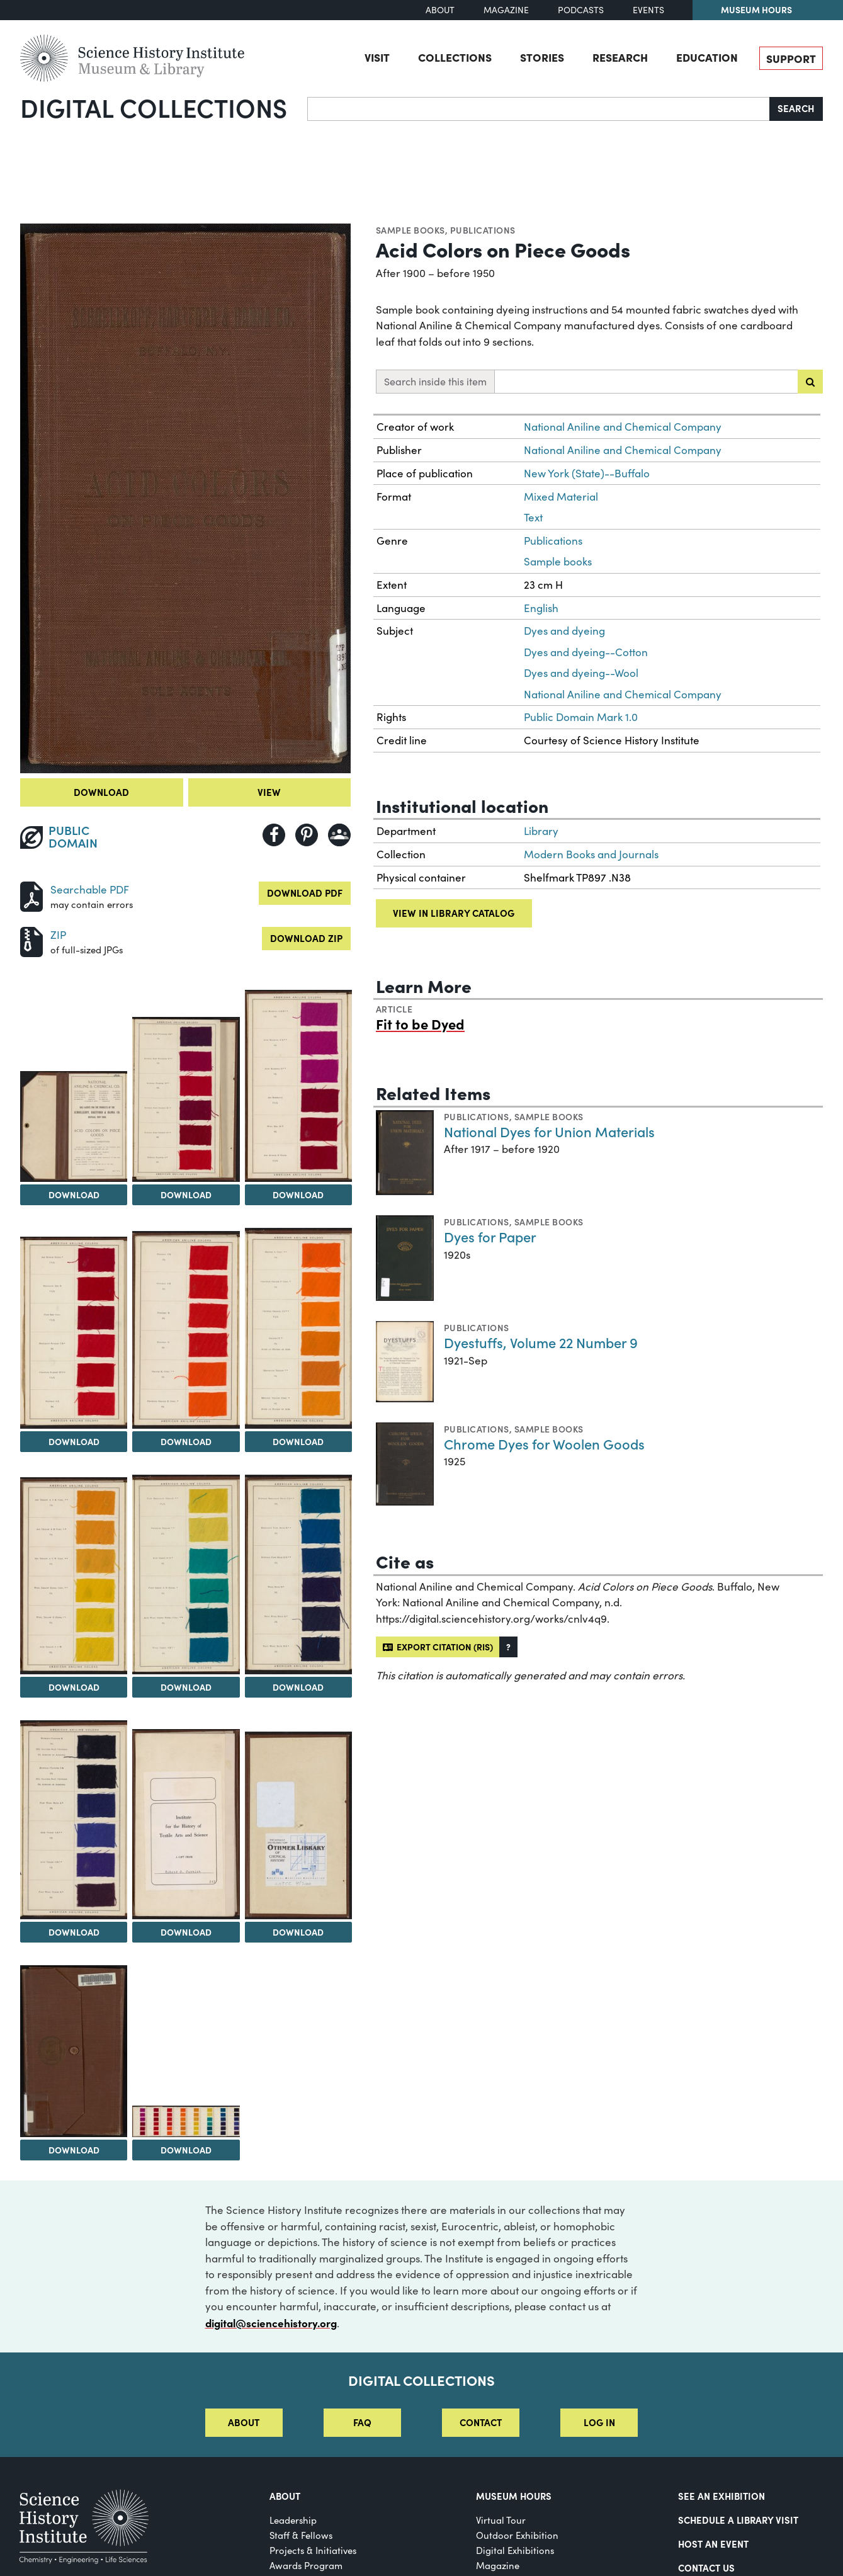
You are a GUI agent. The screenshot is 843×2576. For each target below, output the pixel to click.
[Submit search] (810, 382)
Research (620, 57)
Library (541, 831)
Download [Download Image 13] (298, 1932)
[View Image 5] (73, 1333)
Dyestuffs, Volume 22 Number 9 (541, 1342)
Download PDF (304, 892)
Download (101, 791)
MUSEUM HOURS (514, 2495)
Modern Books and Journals (591, 854)
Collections (455, 57)
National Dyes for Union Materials (549, 1131)
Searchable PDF (89, 889)
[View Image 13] (298, 1825)
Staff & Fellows (300, 2535)
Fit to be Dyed (420, 1023)
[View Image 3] (185, 1100)
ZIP (58, 935)
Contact (481, 2422)
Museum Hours (756, 9)
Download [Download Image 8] (73, 1687)
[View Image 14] (73, 2051)
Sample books (410, 230)
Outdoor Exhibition (517, 2535)
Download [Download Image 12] (186, 1932)
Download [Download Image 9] (186, 1687)
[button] (508, 1647)
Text (533, 517)
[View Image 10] (298, 1574)
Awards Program (305, 2565)
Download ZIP (306, 938)
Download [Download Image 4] (298, 1194)
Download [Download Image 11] (73, 1932)
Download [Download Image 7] (298, 1441)
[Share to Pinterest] (306, 835)
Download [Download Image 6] (186, 1441)
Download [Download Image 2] (73, 1194)
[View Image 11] (73, 1819)
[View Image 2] (73, 1127)
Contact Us (706, 2567)
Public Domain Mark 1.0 (581, 717)
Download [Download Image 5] (73, 1441)
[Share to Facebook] (274, 835)
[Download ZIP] (31, 940)
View (269, 791)
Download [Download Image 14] (73, 2149)
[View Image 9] (185, 1574)
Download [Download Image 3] (186, 1194)
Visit (377, 57)
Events (648, 10)
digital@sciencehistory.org (271, 2322)
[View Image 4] (298, 1086)
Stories (542, 57)
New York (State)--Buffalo (587, 473)
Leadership (293, 2520)
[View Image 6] (185, 1330)
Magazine (506, 10)
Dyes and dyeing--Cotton (586, 652)
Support (791, 58)
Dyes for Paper (490, 1236)
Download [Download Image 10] (298, 1687)
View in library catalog (453, 912)
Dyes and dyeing (564, 630)
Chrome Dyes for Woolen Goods (544, 1443)
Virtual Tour (501, 2520)
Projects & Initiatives (312, 2550)
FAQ (362, 2422)
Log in (599, 2422)
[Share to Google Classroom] (339, 835)
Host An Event (713, 2543)
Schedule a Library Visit (738, 2519)
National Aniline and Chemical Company (622, 426)
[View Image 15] (185, 2121)
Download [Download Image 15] (186, 2149)
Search (796, 108)
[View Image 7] (298, 1328)
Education (707, 57)
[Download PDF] (31, 895)
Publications (483, 230)
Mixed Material (561, 496)
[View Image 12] (185, 1824)
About (440, 10)
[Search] (538, 109)
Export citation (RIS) (438, 1646)
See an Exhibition (721, 2495)
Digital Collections (153, 107)
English (541, 608)
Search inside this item (435, 381)
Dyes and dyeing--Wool (581, 673)
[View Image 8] (73, 1575)
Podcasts (581, 10)
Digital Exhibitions (515, 2550)
